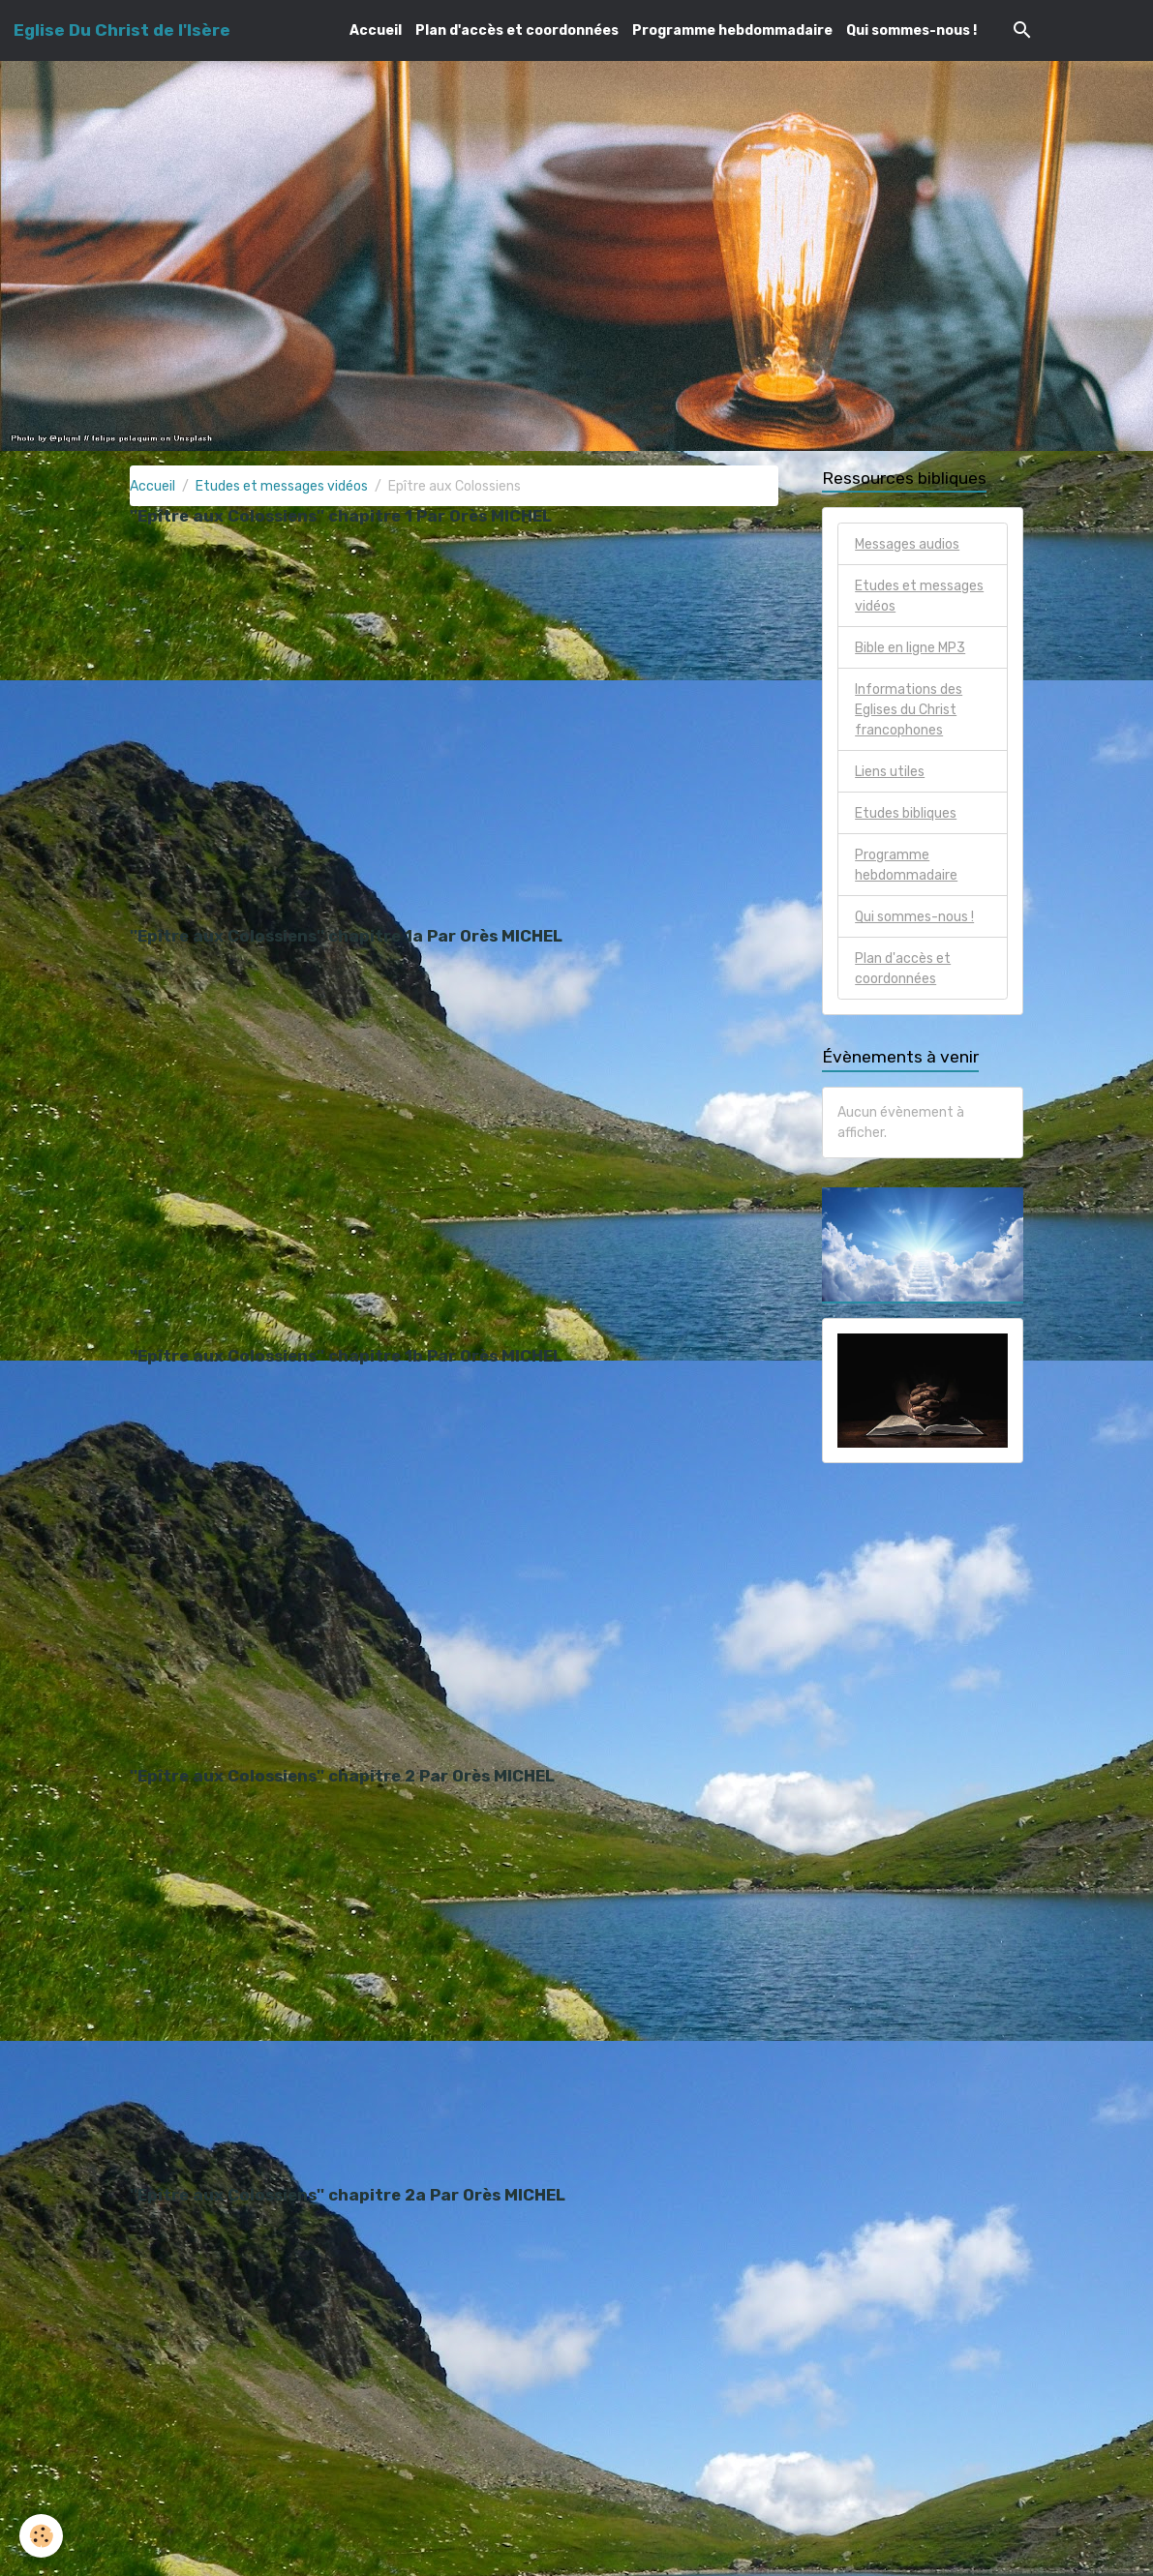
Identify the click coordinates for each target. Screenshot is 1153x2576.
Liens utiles (890, 772)
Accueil (375, 30)
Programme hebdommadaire (732, 30)
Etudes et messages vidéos (282, 486)
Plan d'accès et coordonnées (517, 30)
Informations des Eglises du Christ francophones (908, 709)
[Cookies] (41, 2536)
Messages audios (907, 544)
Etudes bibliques (905, 813)
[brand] (122, 30)
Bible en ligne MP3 (910, 648)
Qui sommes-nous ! (911, 30)
